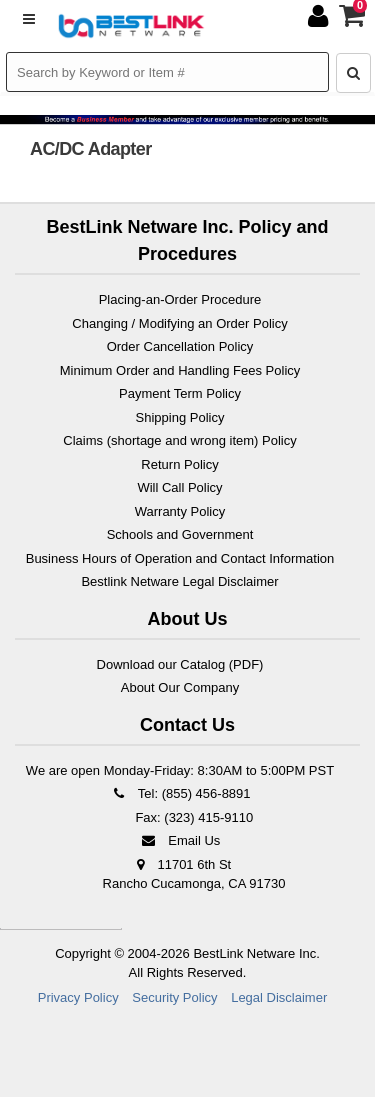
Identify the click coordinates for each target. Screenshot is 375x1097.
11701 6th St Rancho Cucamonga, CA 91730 (194, 874)
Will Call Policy (179, 487)
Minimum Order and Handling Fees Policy (180, 370)
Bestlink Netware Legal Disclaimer (179, 581)
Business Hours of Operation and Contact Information (180, 558)
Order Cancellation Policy (180, 346)
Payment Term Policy (180, 393)
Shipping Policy (180, 417)
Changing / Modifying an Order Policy (179, 323)
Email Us (180, 840)
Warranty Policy (180, 511)
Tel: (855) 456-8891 (179, 793)
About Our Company (180, 687)
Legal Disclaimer (279, 997)
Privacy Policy (78, 997)
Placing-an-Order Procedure (180, 299)
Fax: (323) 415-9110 (192, 817)
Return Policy (179, 464)
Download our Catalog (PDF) (180, 664)
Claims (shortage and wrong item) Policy (179, 440)
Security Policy (174, 997)
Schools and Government (180, 534)
